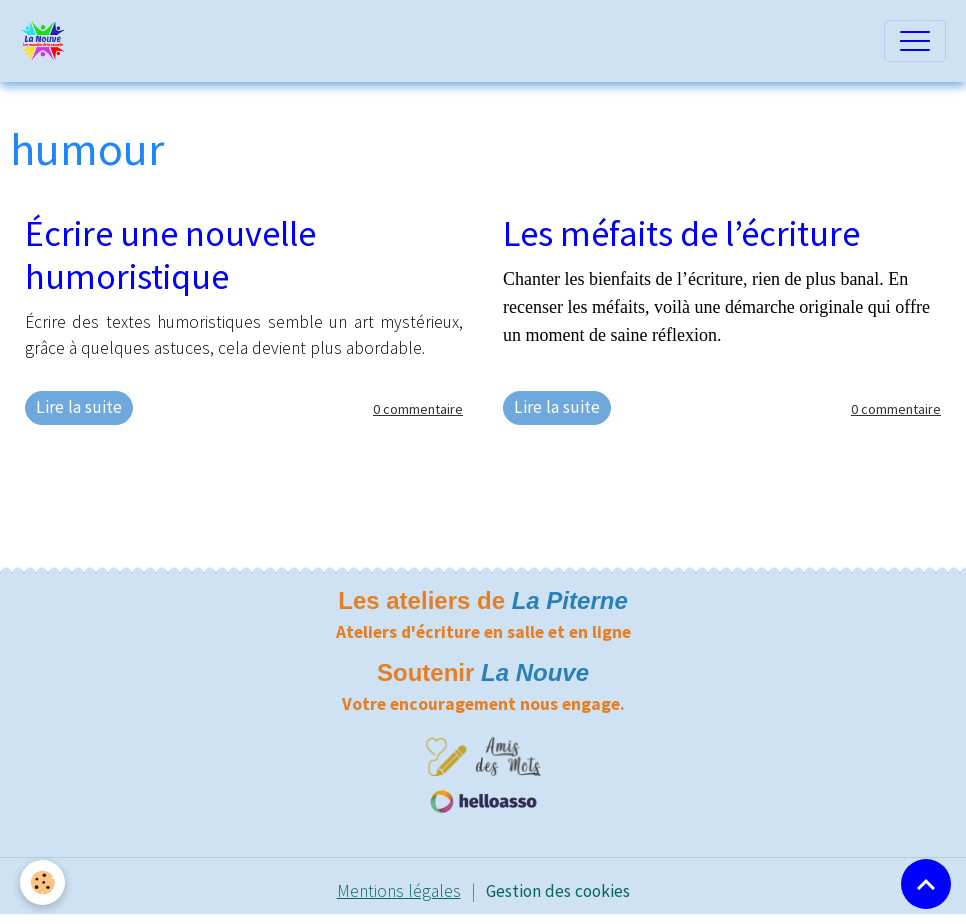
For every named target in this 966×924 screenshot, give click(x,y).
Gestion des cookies (558, 891)
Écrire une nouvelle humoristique (170, 255)
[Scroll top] (926, 884)
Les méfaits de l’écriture (681, 233)
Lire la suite (79, 407)
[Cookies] (42, 882)
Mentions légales (399, 891)
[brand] (48, 41)
